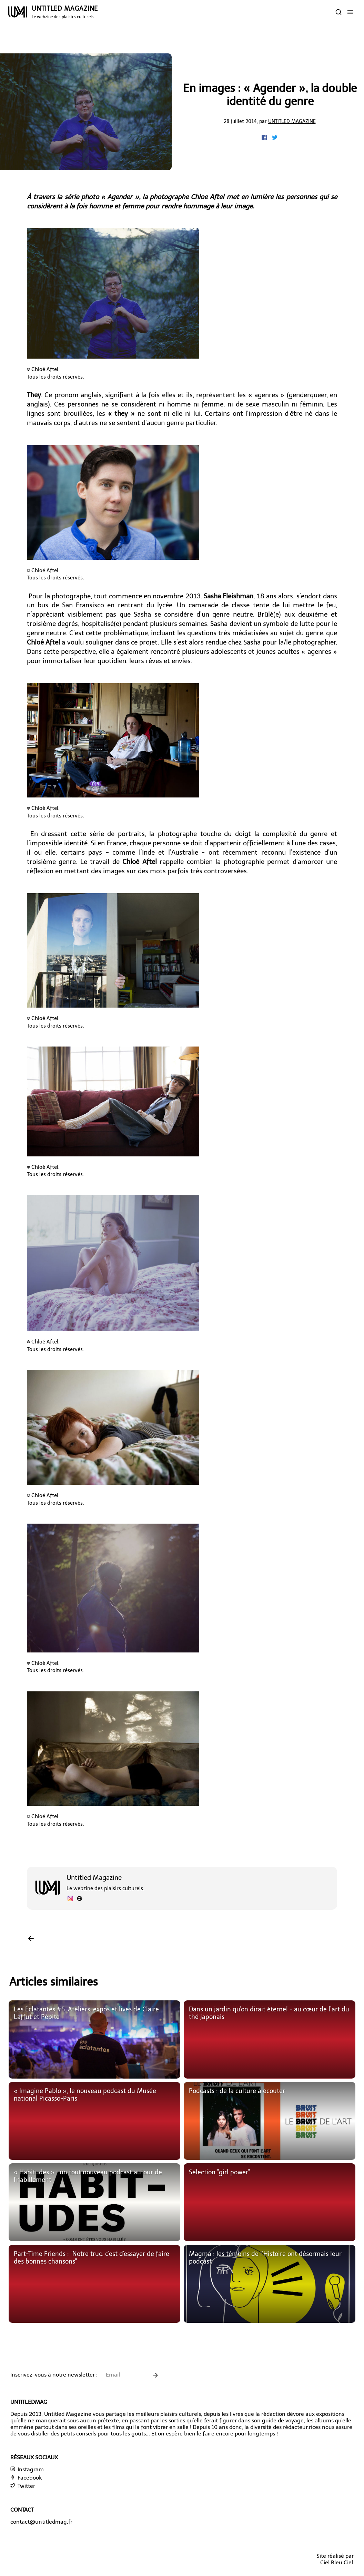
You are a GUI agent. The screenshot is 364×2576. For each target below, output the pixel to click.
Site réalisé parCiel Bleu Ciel (335, 2559)
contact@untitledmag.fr (41, 2521)
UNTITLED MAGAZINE (65, 12)
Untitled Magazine (292, 121)
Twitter (22, 2486)
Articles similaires (53, 1981)
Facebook (26, 2477)
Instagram (27, 2469)
